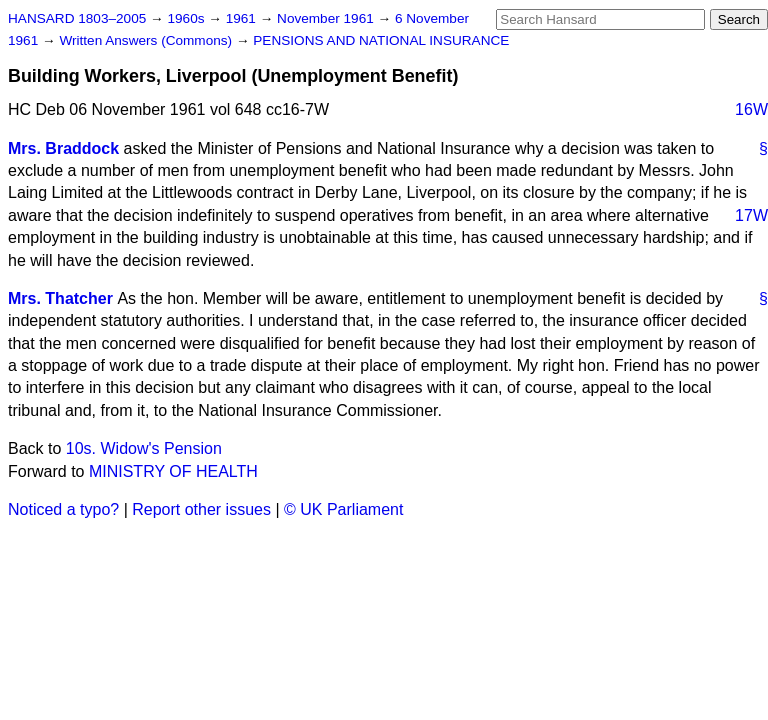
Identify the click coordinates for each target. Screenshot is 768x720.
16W (751, 109)
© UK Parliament (343, 509)
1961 (243, 18)
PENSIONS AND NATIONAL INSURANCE (381, 40)
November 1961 (327, 18)
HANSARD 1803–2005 (77, 18)
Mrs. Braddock (63, 148)
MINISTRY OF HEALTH (173, 471)
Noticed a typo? (63, 509)
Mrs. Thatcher (60, 298)
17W (751, 215)
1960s (187, 18)
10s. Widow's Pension (144, 448)
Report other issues (201, 509)
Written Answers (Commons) (147, 40)
